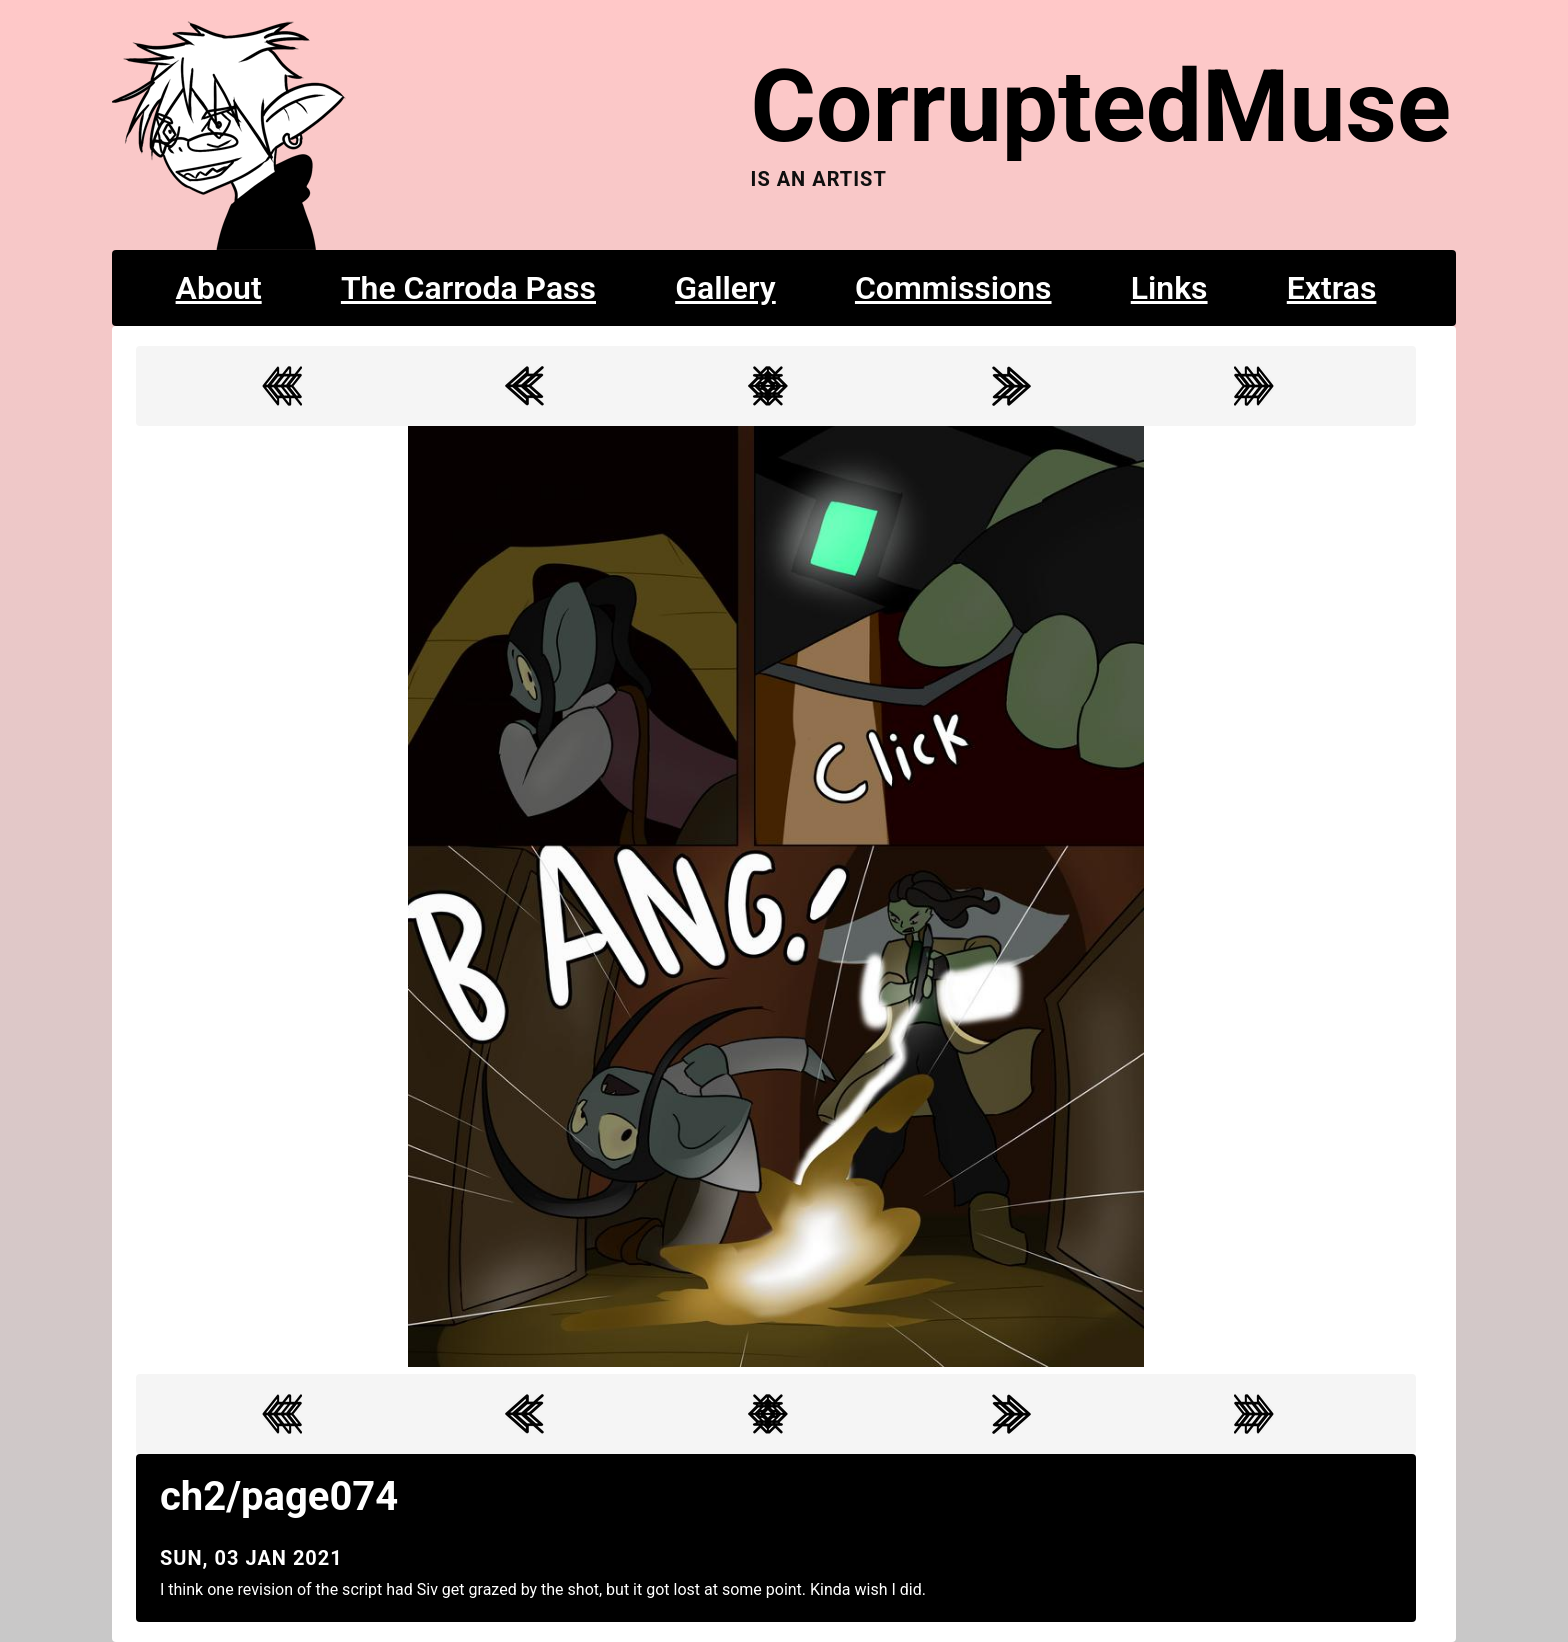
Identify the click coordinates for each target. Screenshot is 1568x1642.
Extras (1332, 288)
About (219, 288)
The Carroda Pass (468, 288)
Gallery (725, 288)
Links (1169, 288)
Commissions (953, 288)
